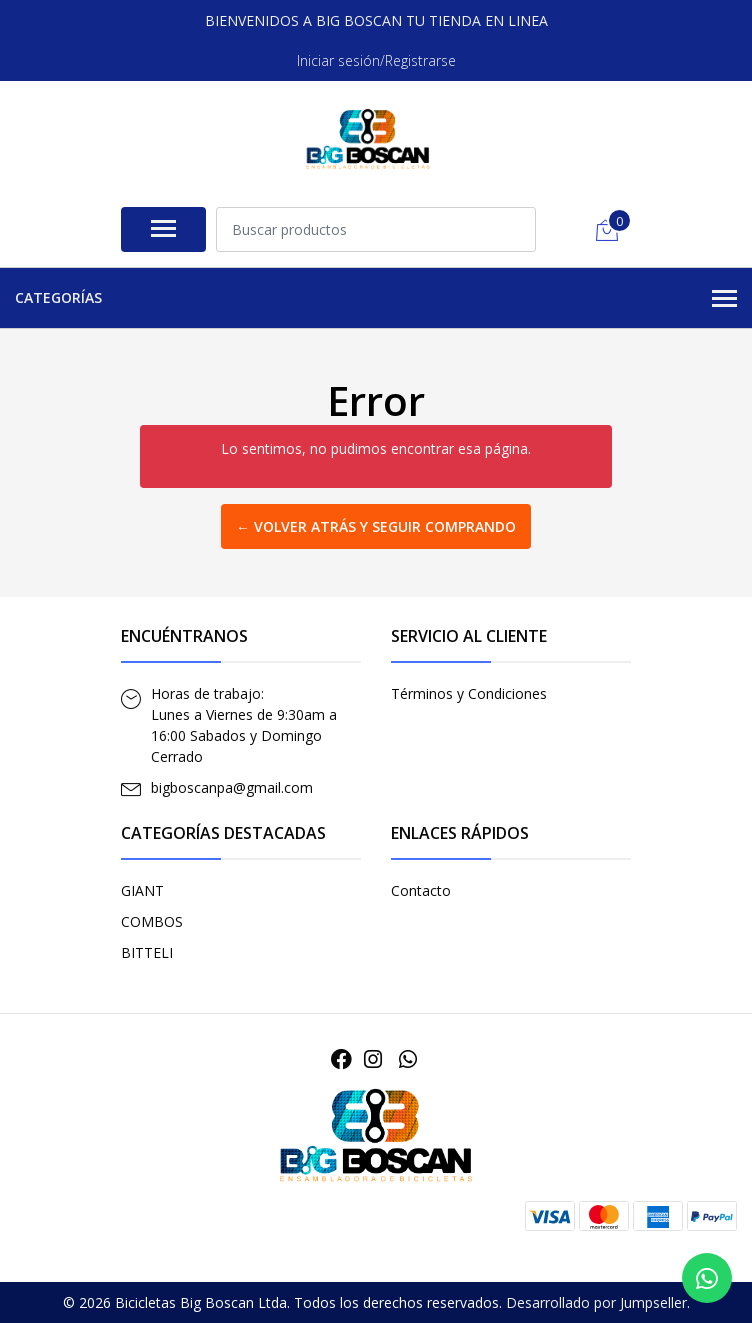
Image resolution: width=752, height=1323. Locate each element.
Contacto (421, 890)
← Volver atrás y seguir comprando (376, 526)
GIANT (142, 890)
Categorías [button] (376, 299)
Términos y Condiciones (469, 693)
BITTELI (147, 952)
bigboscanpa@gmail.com (232, 787)
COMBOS (152, 921)
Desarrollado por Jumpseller (596, 1302)
